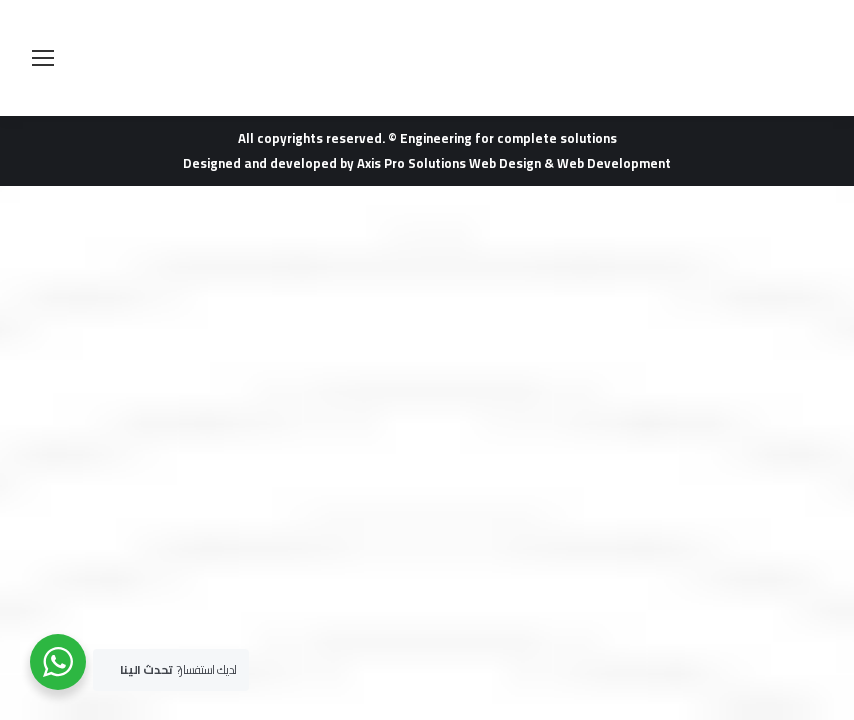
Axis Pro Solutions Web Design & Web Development (514, 163)
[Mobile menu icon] (43, 58)
